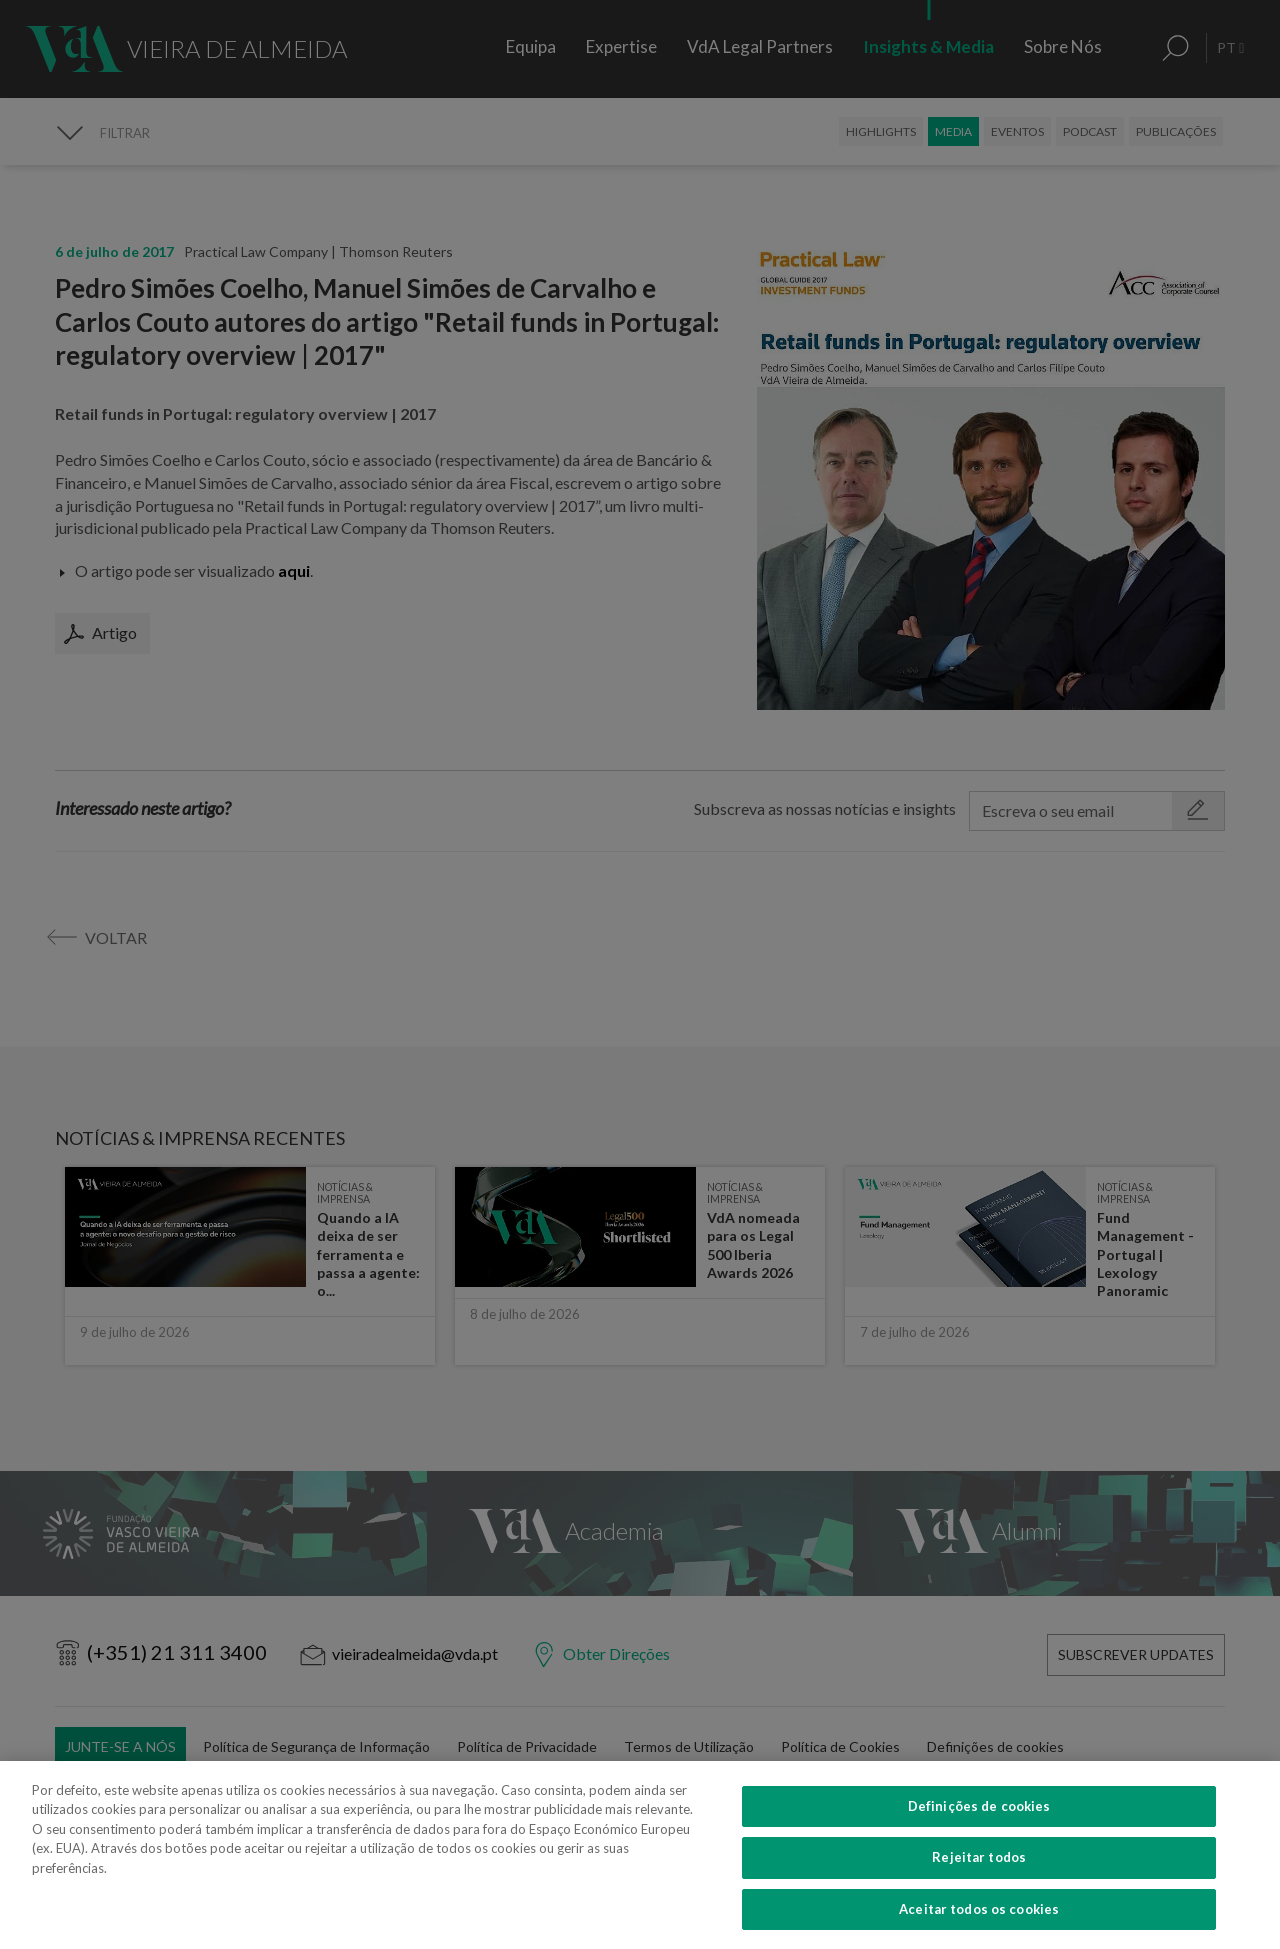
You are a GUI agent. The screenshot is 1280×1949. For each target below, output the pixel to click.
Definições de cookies (979, 1835)
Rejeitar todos (979, 1887)
